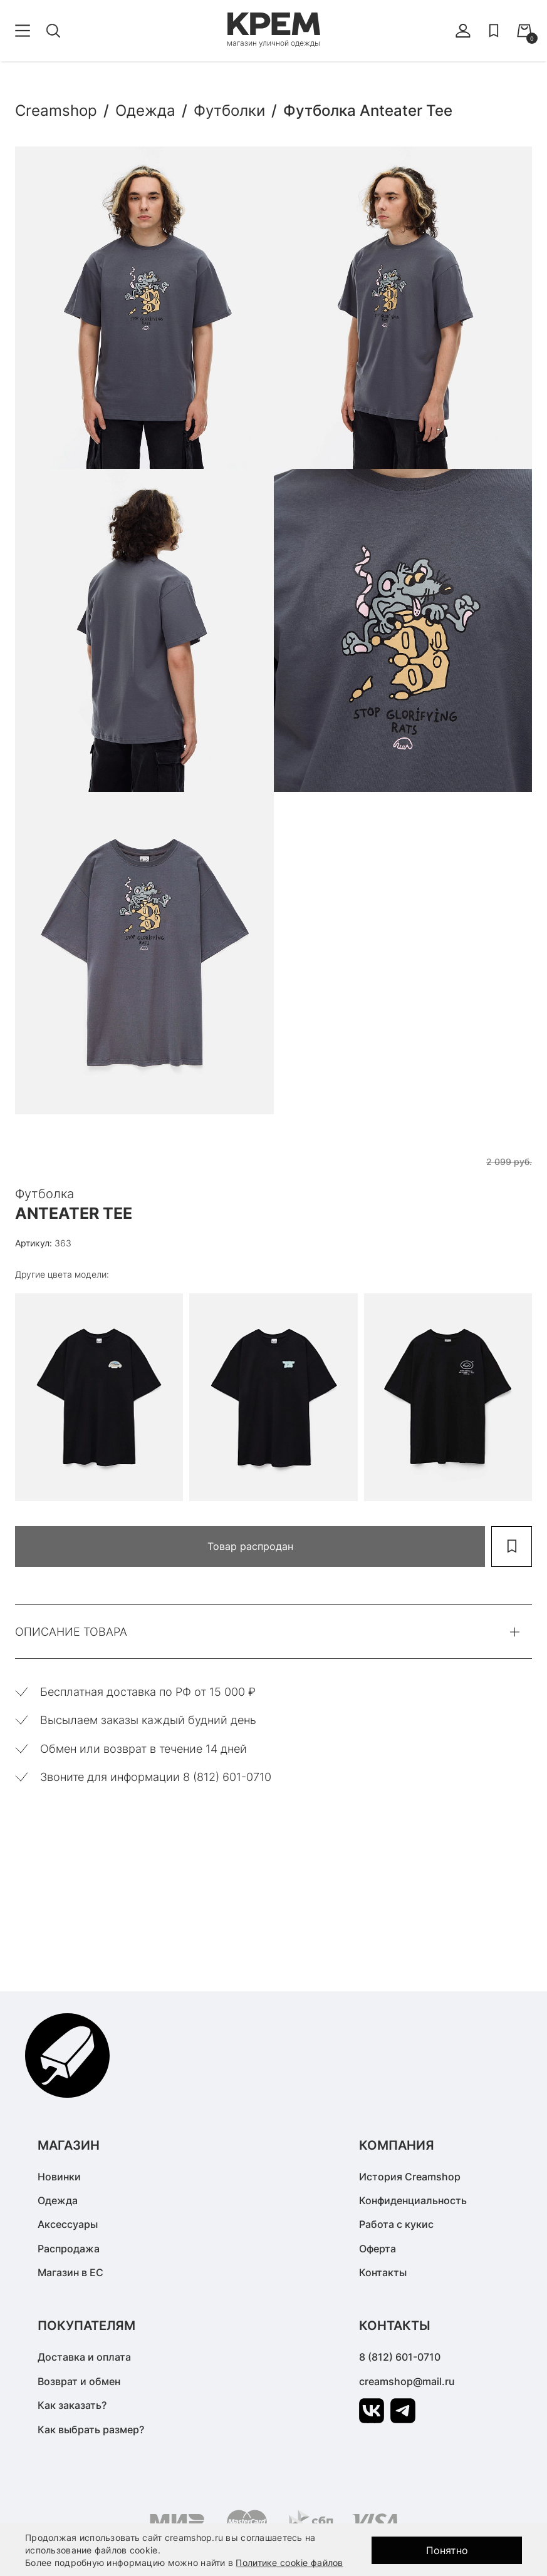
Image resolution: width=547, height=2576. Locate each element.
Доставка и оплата (84, 2357)
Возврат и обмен (79, 2381)
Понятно (447, 2550)
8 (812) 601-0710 (399, 2357)
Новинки (59, 2176)
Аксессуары (68, 2224)
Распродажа (69, 2248)
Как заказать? (72, 2405)
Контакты (383, 2272)
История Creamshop (410, 2176)
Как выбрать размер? (91, 2429)
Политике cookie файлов (289, 2562)
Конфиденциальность (413, 2200)
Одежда (58, 2200)
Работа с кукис (396, 2224)
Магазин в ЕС (70, 2272)
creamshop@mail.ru (407, 2381)
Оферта (377, 2248)
